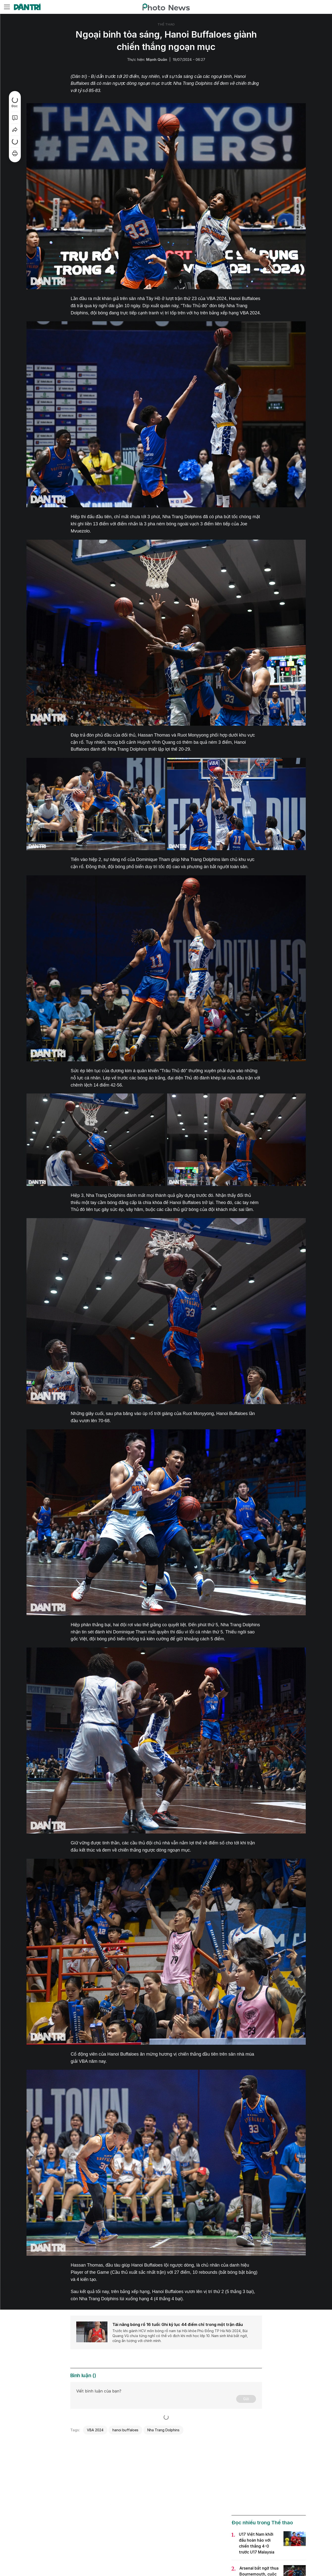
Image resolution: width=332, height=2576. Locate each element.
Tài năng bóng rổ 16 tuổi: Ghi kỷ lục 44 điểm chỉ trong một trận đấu (177, 2324)
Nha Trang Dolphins (163, 2430)
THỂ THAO (166, 24)
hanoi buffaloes (125, 2430)
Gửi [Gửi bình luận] (246, 2399)
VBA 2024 (95, 2430)
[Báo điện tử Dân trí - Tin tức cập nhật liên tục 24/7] (27, 6)
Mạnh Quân (156, 59)
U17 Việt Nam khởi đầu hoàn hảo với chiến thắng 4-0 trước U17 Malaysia (256, 2543)
